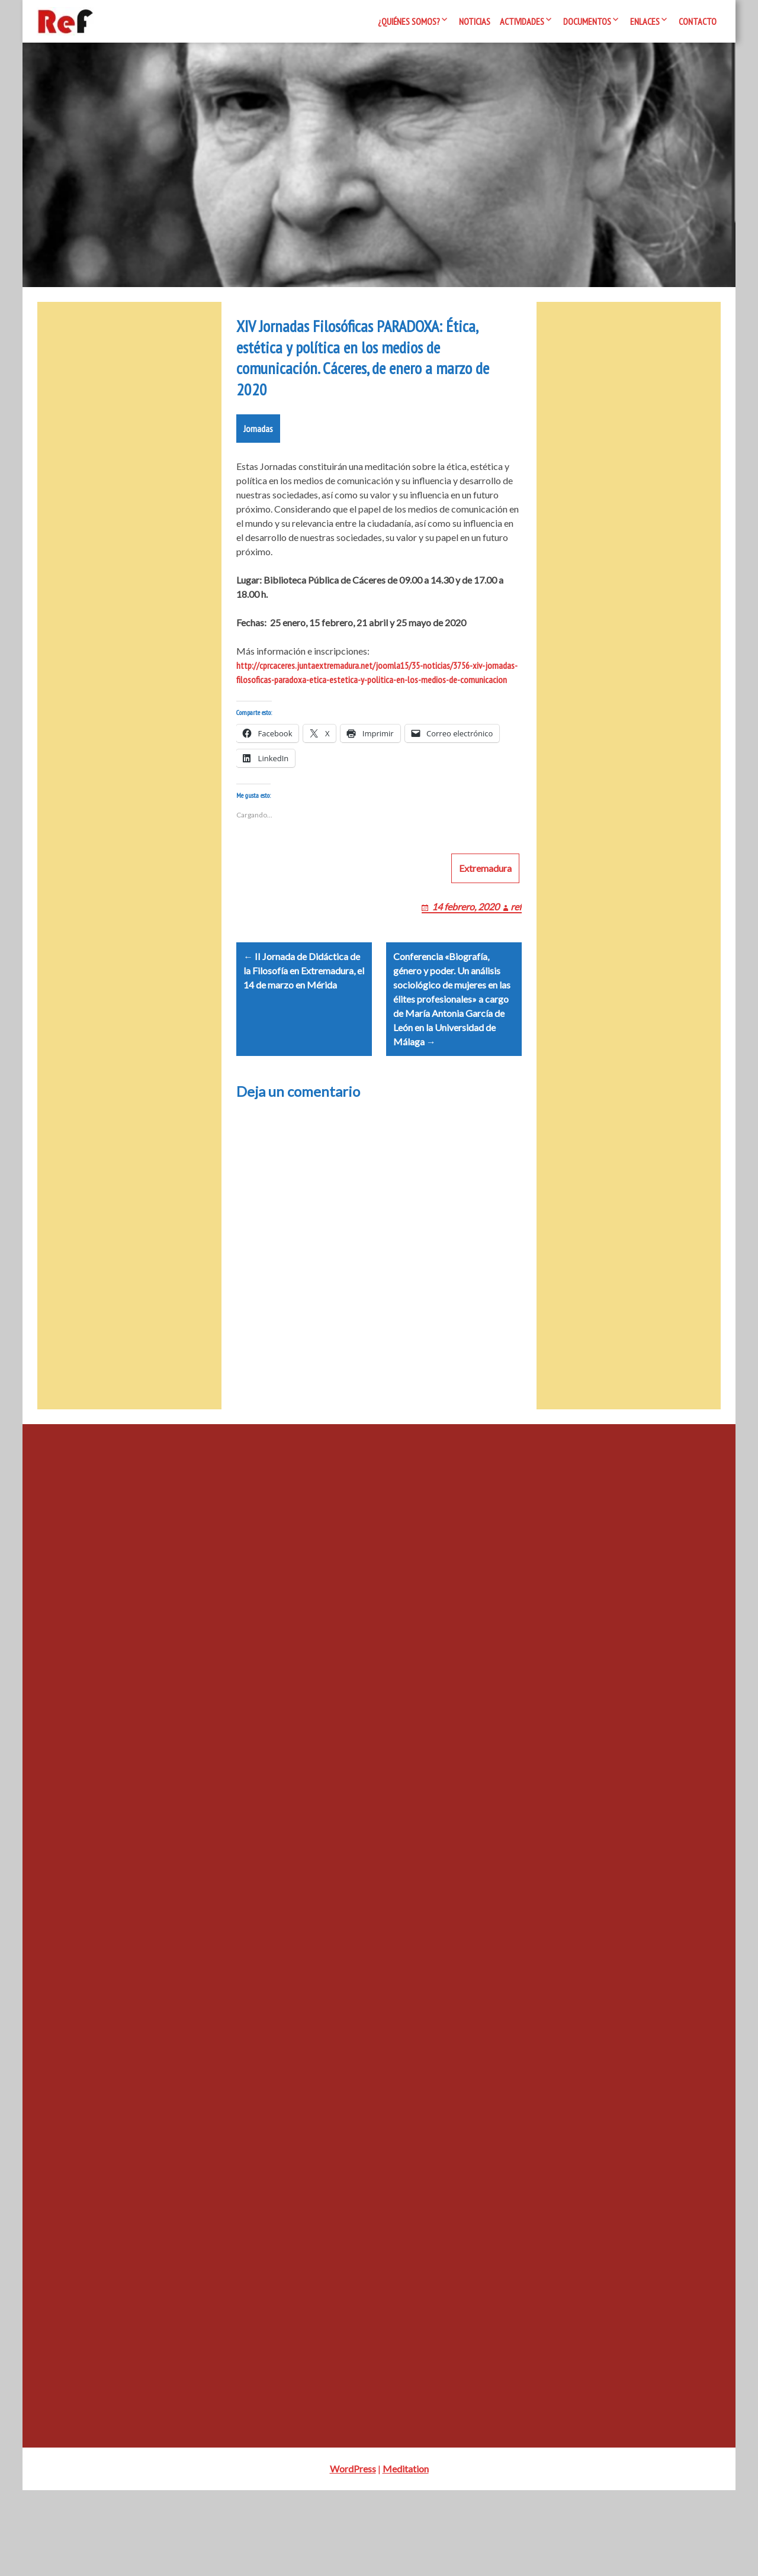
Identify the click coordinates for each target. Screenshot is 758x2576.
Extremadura (485, 939)
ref (516, 977)
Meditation (406, 2554)
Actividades (522, 21)
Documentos (587, 21)
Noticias (474, 21)
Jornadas (258, 486)
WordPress (353, 2554)
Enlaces (645, 21)
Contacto (698, 21)
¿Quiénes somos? (409, 21)
